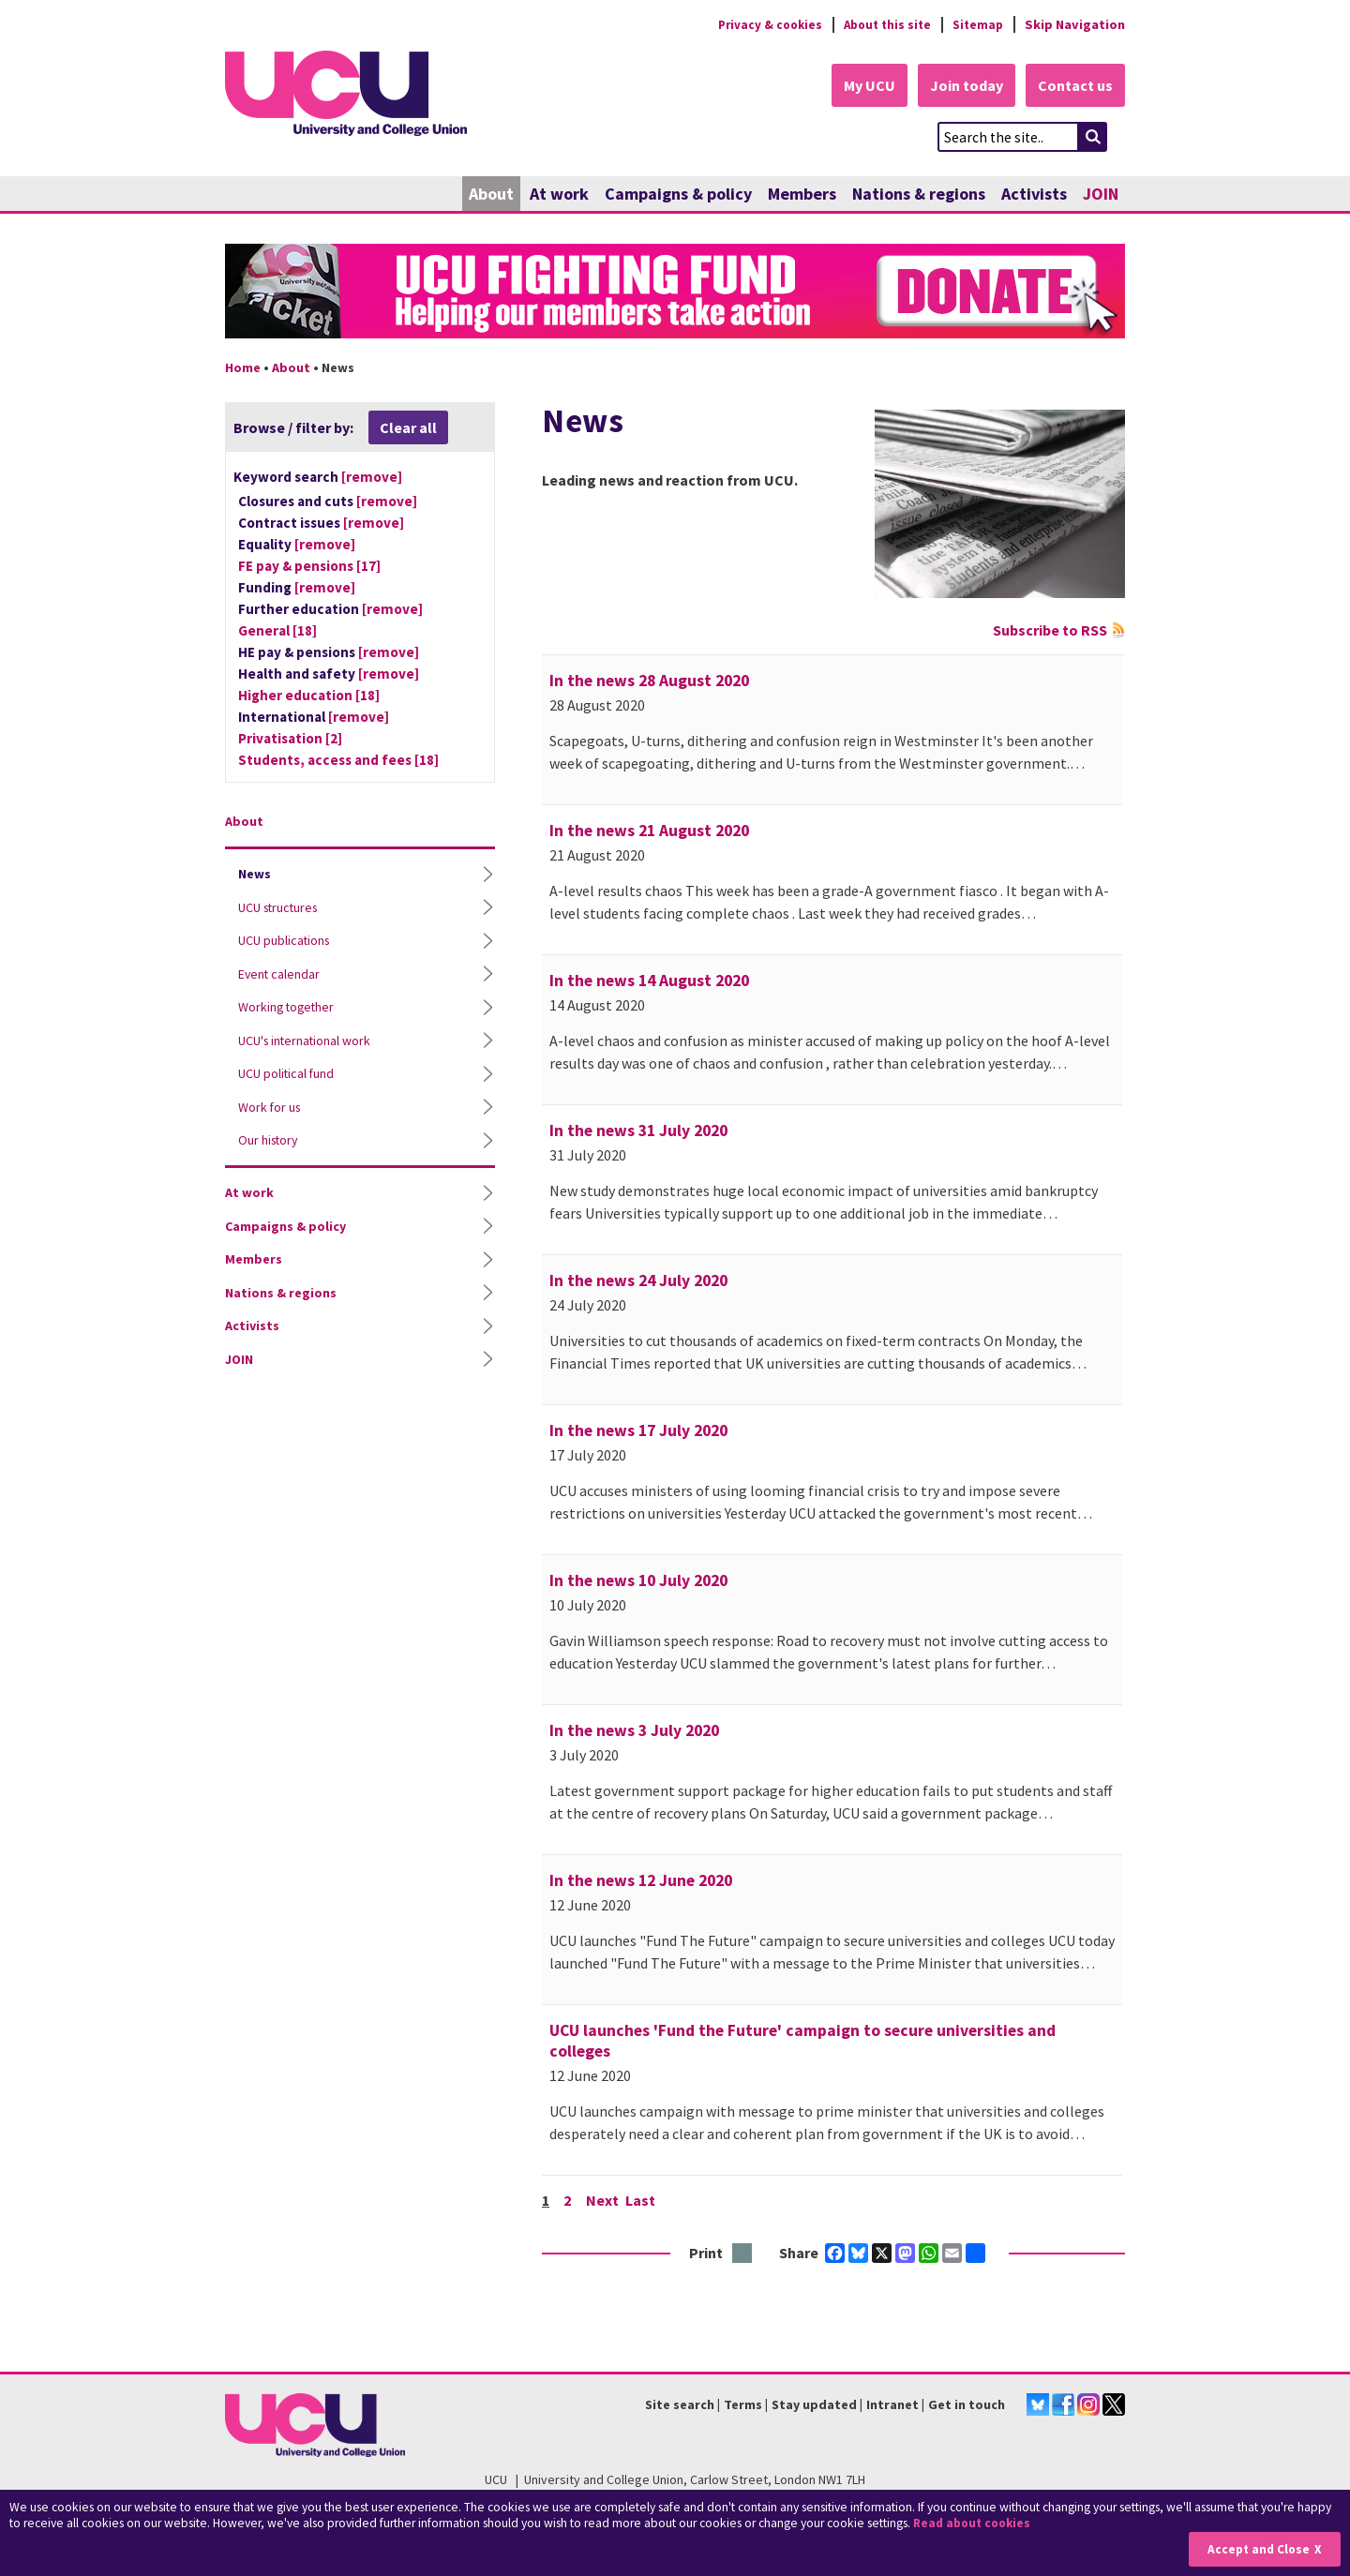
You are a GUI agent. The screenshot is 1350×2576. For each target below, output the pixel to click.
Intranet (892, 2405)
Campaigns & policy (678, 194)
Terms (743, 2405)
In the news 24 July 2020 (638, 1281)
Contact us (1074, 86)
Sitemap (976, 24)
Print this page (743, 2255)
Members (802, 194)
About (491, 194)
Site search (679, 2405)
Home (243, 368)
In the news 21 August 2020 (649, 831)
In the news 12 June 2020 (640, 1881)
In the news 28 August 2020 (649, 681)
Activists (1034, 194)
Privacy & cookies (758, 24)
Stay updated (814, 2405)
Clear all (408, 428)
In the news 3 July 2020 (634, 1731)
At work (559, 194)
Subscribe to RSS (1050, 631)
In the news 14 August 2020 (649, 981)
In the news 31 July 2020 (638, 1131)
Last (642, 2201)
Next (603, 2201)
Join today (961, 86)
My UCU (861, 86)
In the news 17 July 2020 (638, 1431)
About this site (881, 24)
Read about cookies (974, 2524)
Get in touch (966, 2405)
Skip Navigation (1075, 24)
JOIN (1100, 194)
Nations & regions (918, 194)
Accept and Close (1258, 2549)
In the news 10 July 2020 (638, 1581)
